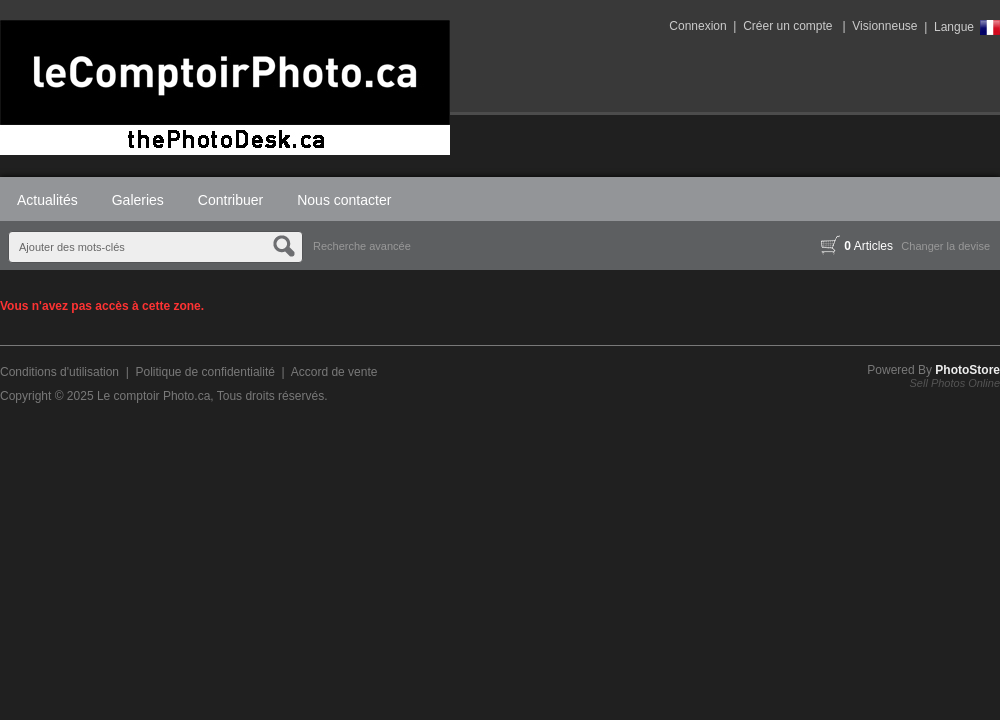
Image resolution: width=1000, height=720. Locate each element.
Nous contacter (344, 200)
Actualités (47, 200)
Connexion (697, 26)
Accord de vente (334, 372)
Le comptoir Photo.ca (153, 396)
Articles (857, 246)
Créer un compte (787, 26)
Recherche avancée (362, 246)
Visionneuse (884, 26)
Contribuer (230, 200)
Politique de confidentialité (204, 372)
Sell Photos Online (955, 383)
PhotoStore (967, 370)
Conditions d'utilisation (59, 372)
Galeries (138, 200)
